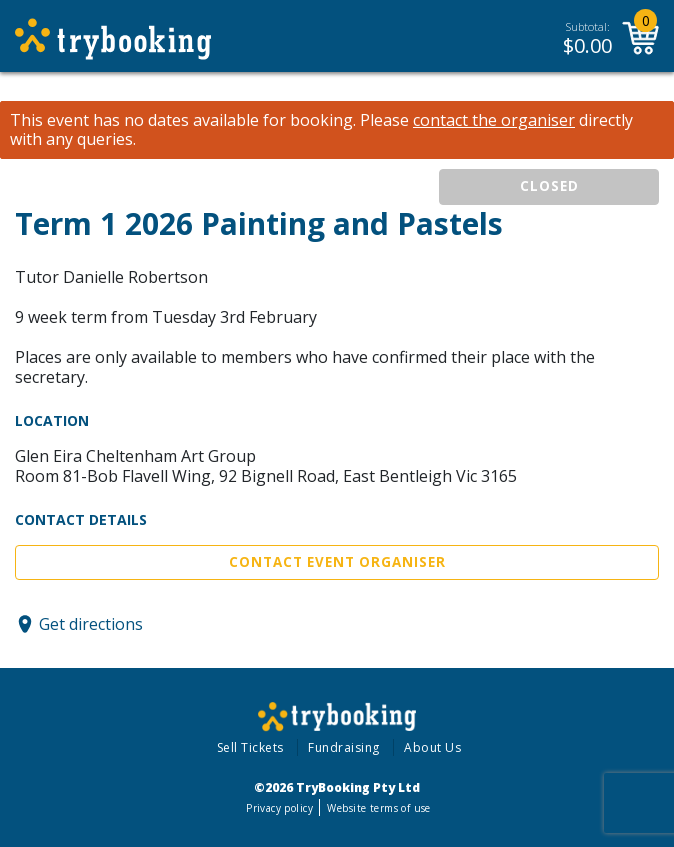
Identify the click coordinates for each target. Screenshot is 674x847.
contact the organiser (494, 120)
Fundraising (344, 747)
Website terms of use (378, 808)
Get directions (91, 624)
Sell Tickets (250, 747)
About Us (432, 747)
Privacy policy (279, 808)
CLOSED (549, 186)
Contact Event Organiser (337, 562)
